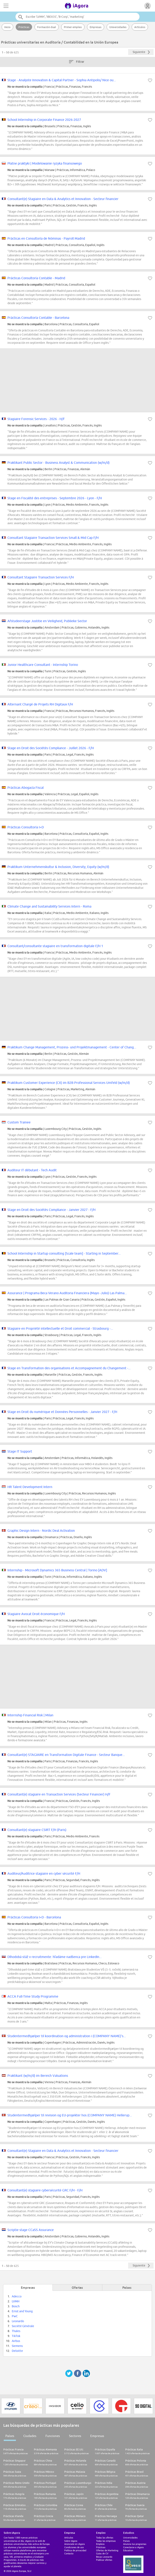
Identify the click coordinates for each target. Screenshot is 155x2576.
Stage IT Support (19, 1451)
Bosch (16, 2306)
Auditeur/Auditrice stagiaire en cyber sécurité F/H (43, 1873)
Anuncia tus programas (134, 2544)
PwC (15, 2316)
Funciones (52, 2436)
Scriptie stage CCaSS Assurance (30, 2230)
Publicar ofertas (104, 2559)
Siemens (17, 2346)
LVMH (15, 2301)
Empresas (95, 27)
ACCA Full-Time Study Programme (32, 1996)
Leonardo (18, 2321)
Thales (16, 2331)
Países (9, 2436)
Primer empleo (73, 27)
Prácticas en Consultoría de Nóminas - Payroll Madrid (46, 238)
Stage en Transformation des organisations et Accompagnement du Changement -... (69, 1368)
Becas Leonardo (104, 2556)
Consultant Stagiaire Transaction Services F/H (40, 577)
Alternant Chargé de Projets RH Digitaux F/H (40, 704)
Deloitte (17, 2350)
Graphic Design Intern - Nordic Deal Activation (41, 1530)
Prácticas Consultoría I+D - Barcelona (34, 1917)
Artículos (139, 27)
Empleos (100, 2544)
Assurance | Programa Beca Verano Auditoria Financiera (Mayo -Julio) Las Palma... (67, 1293)
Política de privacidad (75, 2550)
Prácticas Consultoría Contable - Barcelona (38, 317)
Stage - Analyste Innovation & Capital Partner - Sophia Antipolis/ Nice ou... (61, 80)
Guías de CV (102, 2553)
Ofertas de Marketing (107, 2550)
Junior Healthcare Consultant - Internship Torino (42, 664)
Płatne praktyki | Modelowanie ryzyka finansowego (44, 163)
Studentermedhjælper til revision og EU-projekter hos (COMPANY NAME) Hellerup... (69, 2115)
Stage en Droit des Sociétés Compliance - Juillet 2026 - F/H (50, 748)
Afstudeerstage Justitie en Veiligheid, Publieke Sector (47, 621)
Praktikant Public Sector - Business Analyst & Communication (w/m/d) (58, 462)
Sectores (75, 2436)
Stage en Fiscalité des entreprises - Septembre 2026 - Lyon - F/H (54, 498)
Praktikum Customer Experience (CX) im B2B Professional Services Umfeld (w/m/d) (68, 1082)
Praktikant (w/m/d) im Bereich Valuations (37, 2075)
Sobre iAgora (70, 2541)
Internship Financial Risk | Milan (30, 1715)
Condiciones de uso (74, 2547)
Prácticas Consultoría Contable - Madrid (36, 278)
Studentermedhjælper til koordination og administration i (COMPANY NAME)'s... (66, 2036)
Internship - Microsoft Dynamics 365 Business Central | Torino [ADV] (57, 1570)
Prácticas (23, 27)
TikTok (16, 2336)
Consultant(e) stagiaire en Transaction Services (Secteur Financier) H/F (59, 1794)
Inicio (7, 27)
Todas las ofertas (104, 2537)
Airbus (16, 2341)
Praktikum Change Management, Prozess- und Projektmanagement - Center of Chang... (71, 1047)
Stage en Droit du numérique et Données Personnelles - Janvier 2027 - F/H (62, 1412)
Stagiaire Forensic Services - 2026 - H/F (36, 419)
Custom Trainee (19, 1122)
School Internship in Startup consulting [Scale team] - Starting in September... (64, 1253)
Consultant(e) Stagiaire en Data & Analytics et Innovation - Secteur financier (62, 199)
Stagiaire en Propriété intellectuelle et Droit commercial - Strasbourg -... (60, 1328)
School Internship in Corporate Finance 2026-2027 (44, 119)
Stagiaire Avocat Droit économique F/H (36, 1614)
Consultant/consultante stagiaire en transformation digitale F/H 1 (55, 946)
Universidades (117, 27)
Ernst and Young (22, 2311)
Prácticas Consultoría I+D (25, 827)
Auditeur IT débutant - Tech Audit (32, 1170)
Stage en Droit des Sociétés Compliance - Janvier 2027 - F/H (51, 1209)
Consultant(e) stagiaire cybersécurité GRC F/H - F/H (44, 2190)
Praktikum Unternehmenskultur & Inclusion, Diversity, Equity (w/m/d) (58, 867)
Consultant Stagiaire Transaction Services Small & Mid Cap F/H (53, 537)
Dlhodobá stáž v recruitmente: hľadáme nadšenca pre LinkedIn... (54, 1957)
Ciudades (29, 2436)
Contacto (68, 2553)
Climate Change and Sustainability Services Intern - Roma (49, 906)
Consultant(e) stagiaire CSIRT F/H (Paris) (36, 1830)
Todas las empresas (106, 2541)
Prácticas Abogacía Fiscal (25, 787)
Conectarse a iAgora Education (133, 2549)
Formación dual (46, 27)
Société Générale (23, 2326)
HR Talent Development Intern (29, 1487)
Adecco (16, 2296)
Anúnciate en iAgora (74, 2544)
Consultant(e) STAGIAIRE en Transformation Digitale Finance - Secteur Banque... (66, 1755)
